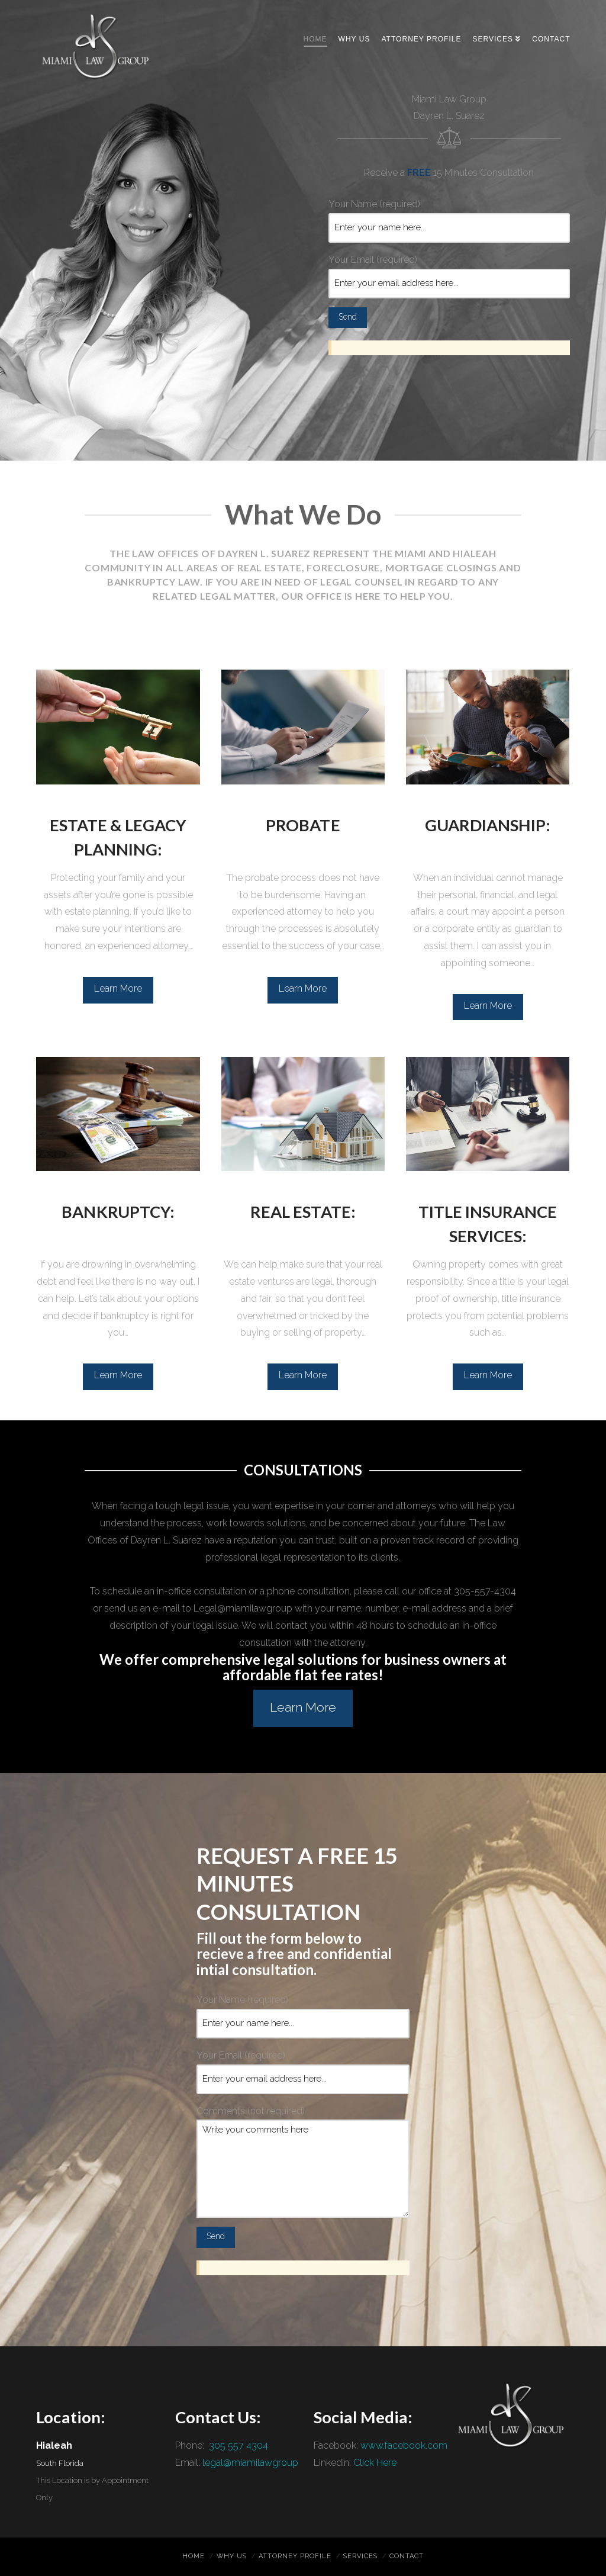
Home (193, 2556)
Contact (406, 2556)
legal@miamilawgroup (250, 2462)
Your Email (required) (449, 272)
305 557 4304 (237, 2445)
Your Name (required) (449, 216)
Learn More (118, 988)
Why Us (232, 2556)
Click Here (375, 2462)
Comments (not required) (303, 2119)
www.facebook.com (403, 2445)
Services (360, 2556)
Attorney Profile (295, 2556)
